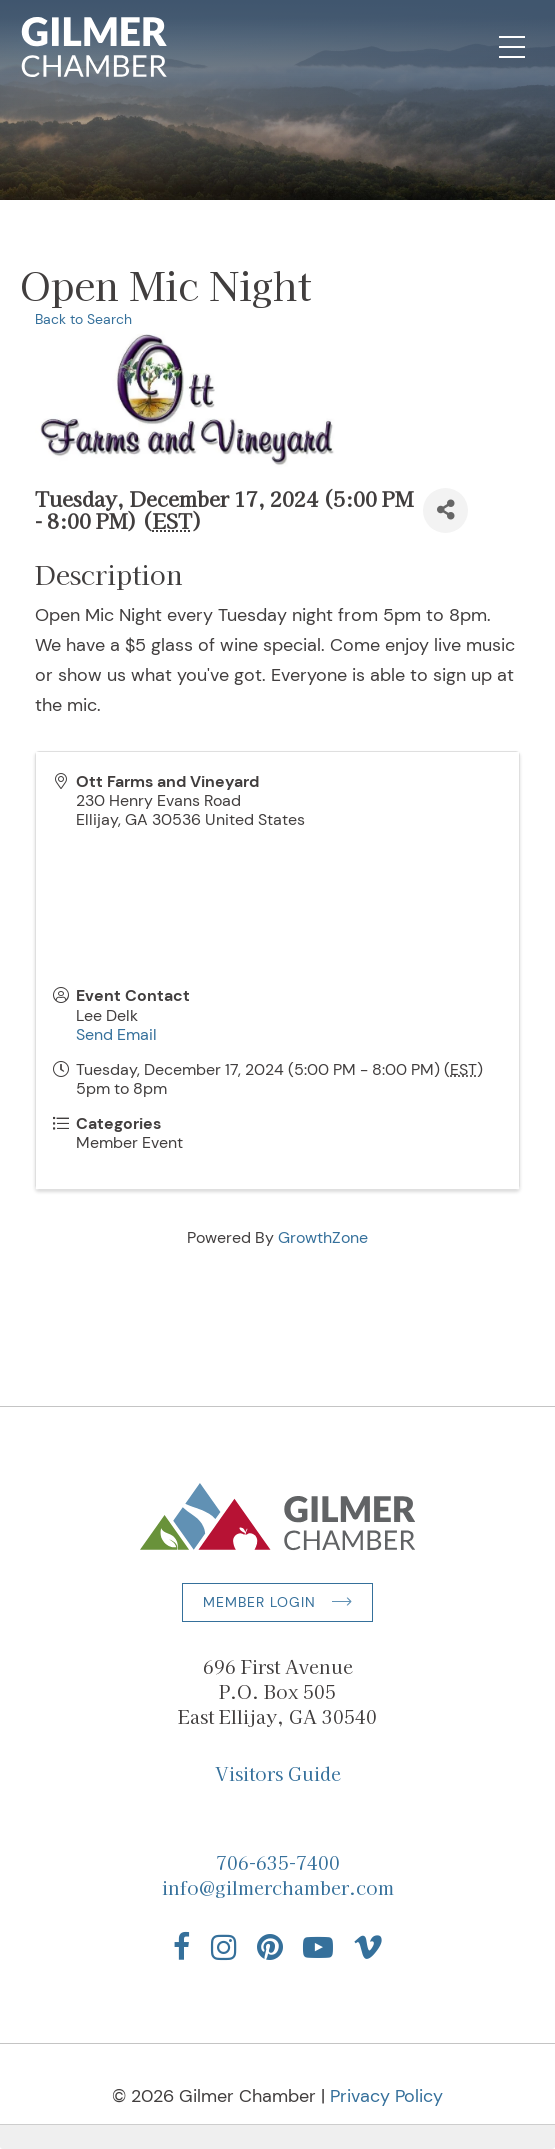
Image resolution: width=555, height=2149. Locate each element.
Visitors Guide (278, 1773)
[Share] (445, 510)
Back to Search (83, 319)
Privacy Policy (386, 2096)
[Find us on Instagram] (224, 1947)
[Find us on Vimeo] (368, 1947)
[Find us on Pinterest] (270, 1947)
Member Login (259, 1602)
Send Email (116, 1034)
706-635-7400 (278, 1862)
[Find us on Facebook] (182, 1947)
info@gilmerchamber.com (278, 1887)
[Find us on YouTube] (318, 1947)
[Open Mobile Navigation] (512, 47)
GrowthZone (323, 1237)
